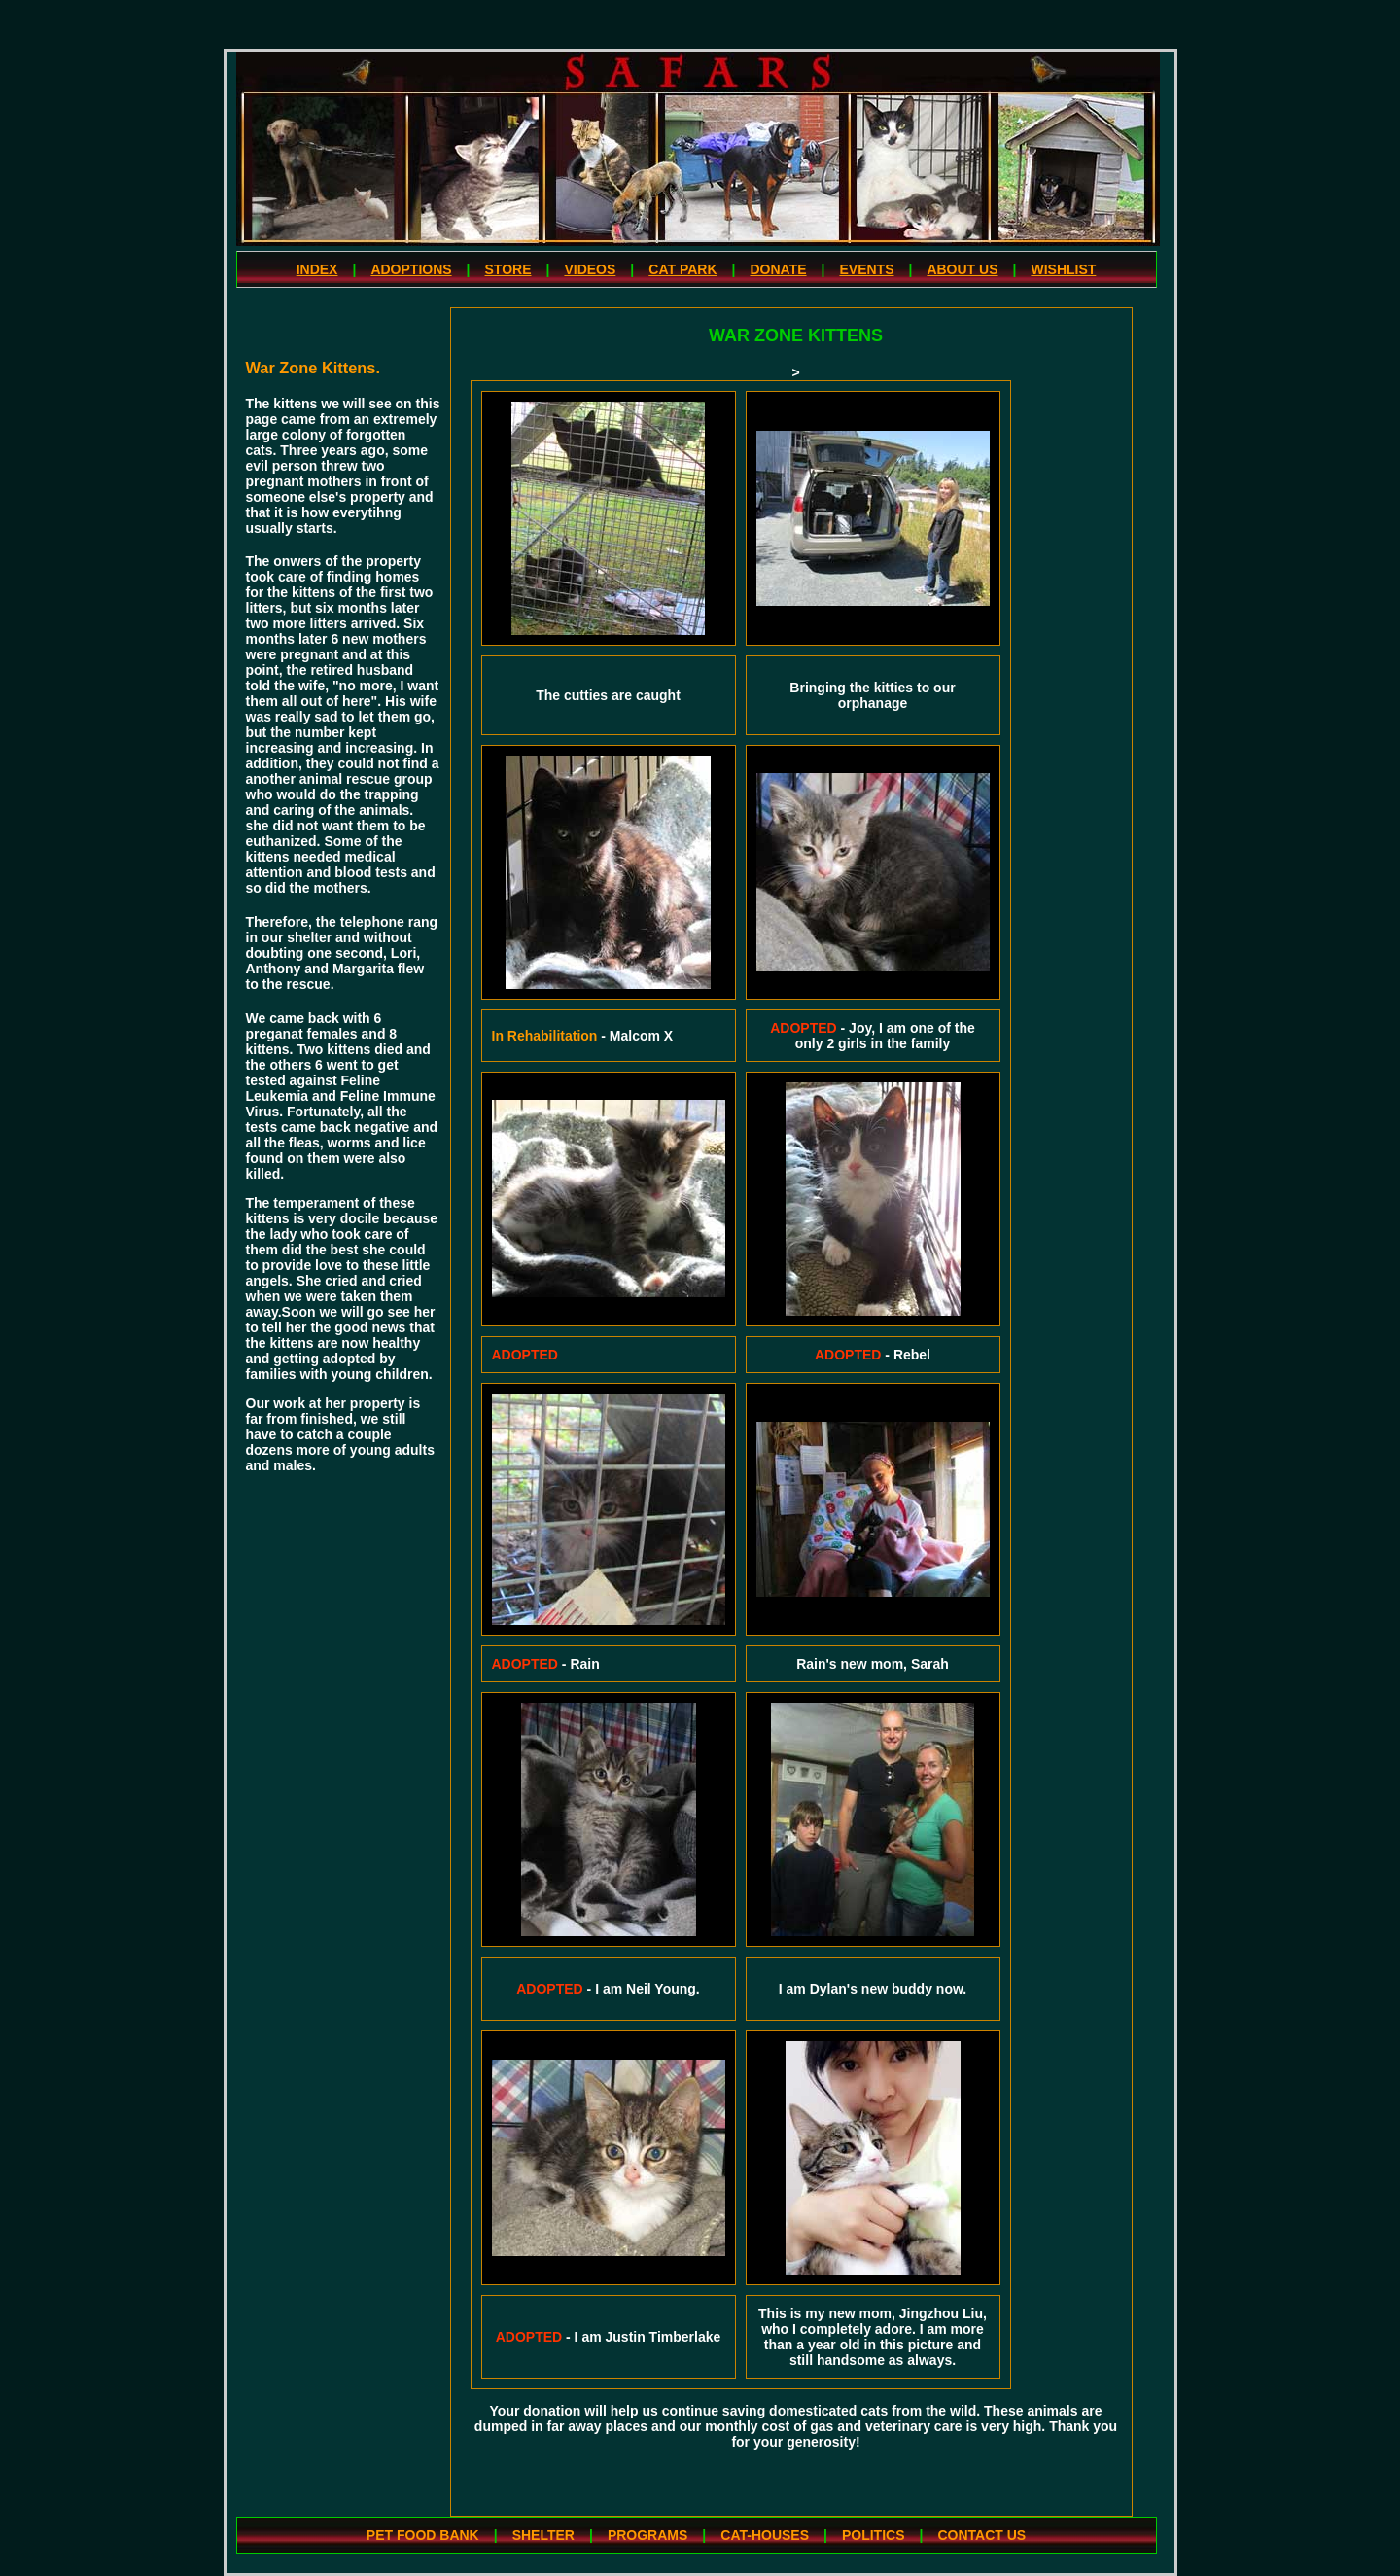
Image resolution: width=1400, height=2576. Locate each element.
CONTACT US (981, 2535)
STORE (508, 269)
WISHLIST (1063, 269)
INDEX (317, 269)
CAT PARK (682, 269)
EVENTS (866, 269)
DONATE (778, 269)
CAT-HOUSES (764, 2535)
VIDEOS (589, 269)
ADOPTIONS (410, 269)
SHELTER (543, 2535)
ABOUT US (962, 269)
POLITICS (873, 2535)
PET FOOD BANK (423, 2535)
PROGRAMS (647, 2535)
